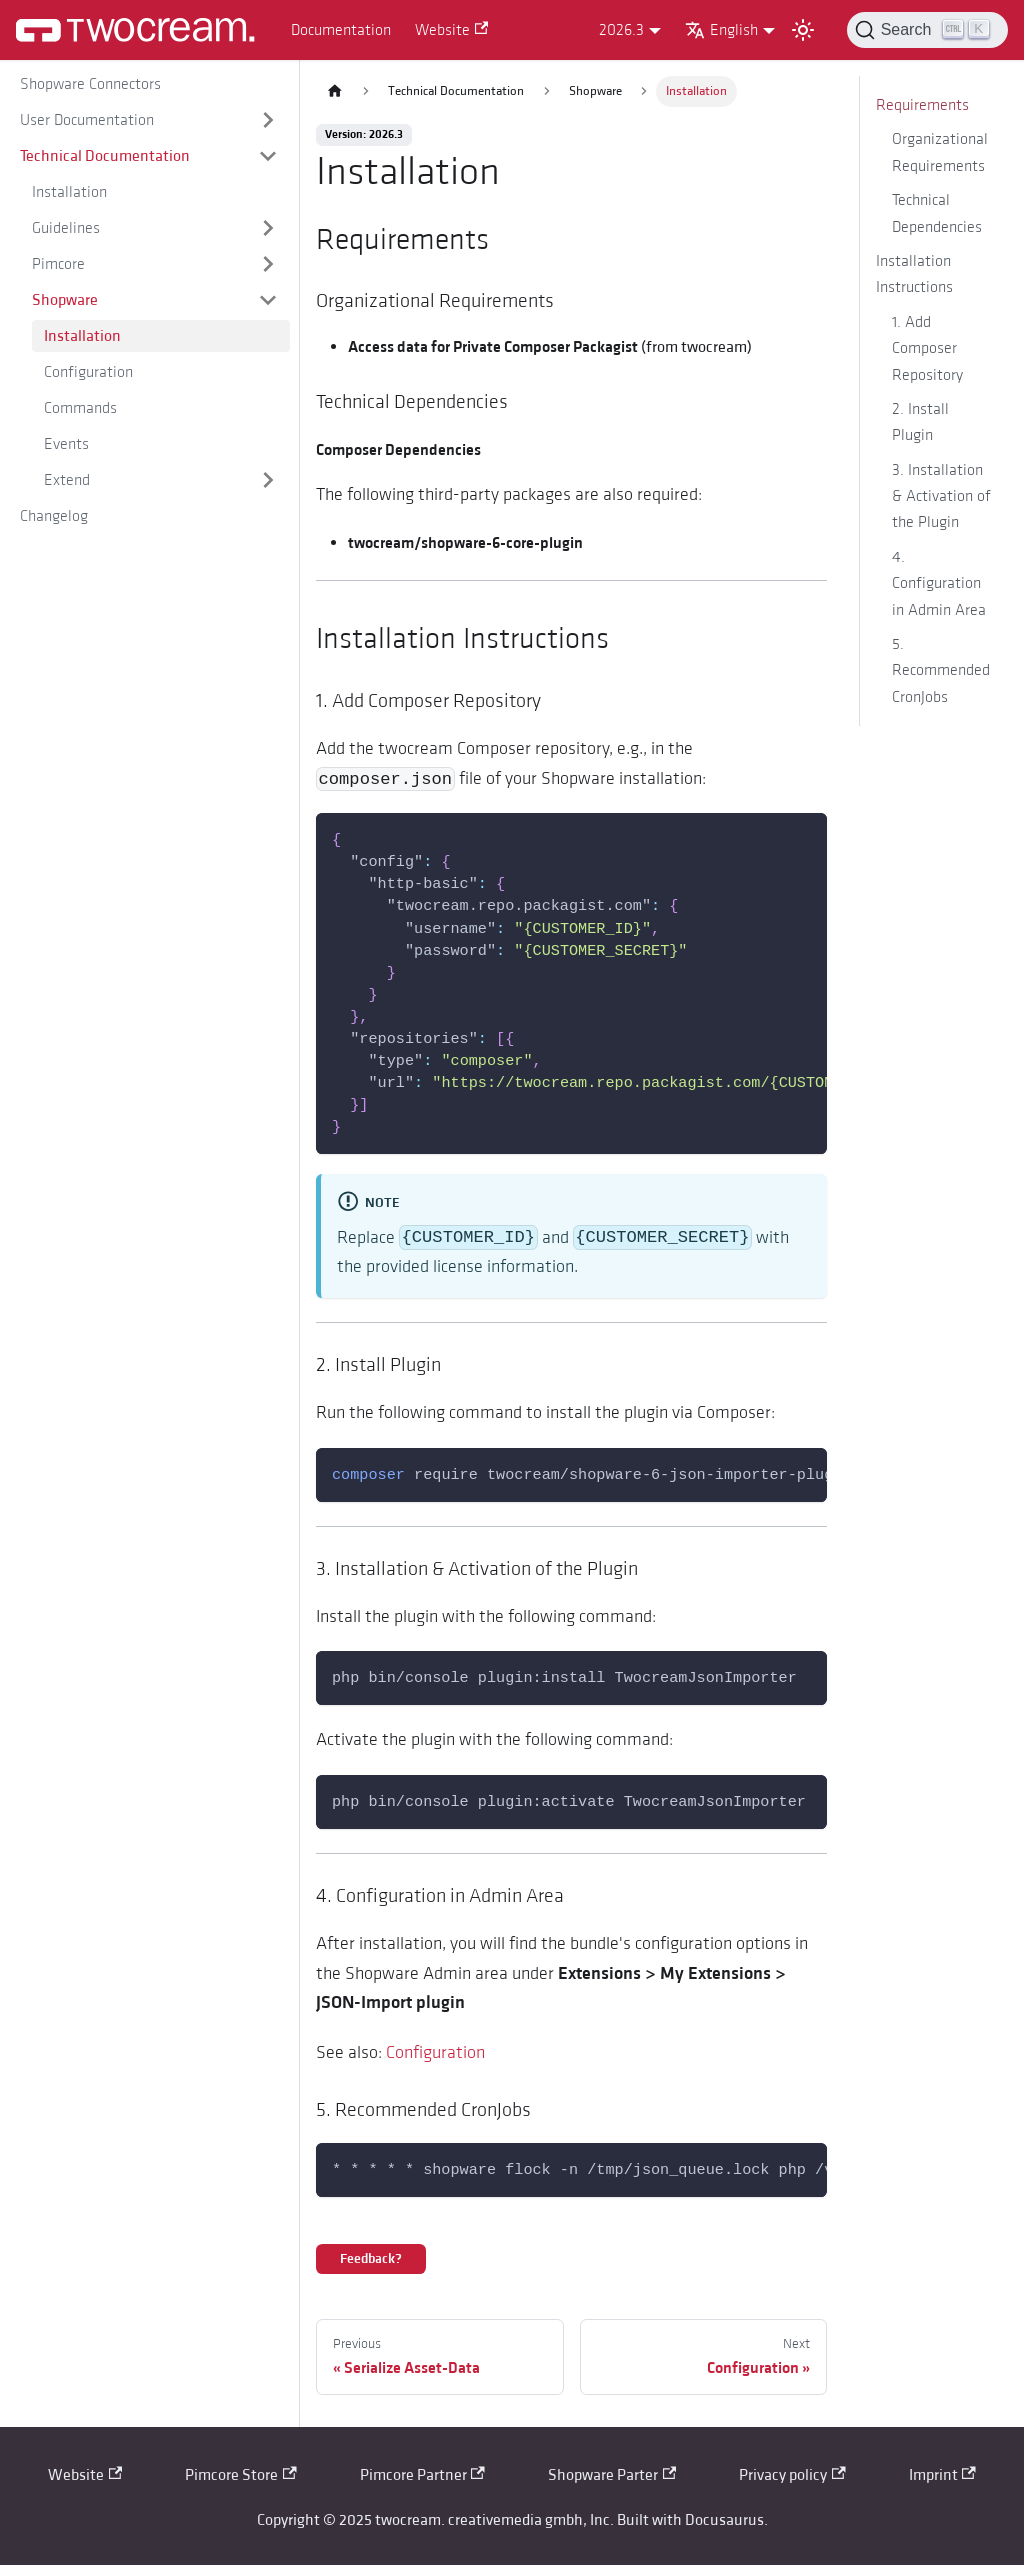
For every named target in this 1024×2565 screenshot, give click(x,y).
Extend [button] (67, 480)
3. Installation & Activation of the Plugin (941, 496)
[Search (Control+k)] (927, 30)
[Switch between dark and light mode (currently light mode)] (803, 30)
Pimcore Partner (422, 2475)
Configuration (88, 372)
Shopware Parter (612, 2475)
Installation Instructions (914, 274)
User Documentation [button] (87, 120)
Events (66, 444)
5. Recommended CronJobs (941, 670)
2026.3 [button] (621, 30)
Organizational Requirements (940, 152)
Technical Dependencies (937, 213)
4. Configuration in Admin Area (939, 583)
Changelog (54, 516)
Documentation (341, 30)
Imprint (942, 2475)
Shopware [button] (65, 300)
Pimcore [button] (58, 264)
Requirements (922, 105)
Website (451, 30)
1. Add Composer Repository (927, 348)
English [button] (721, 30)
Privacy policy (792, 2475)
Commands (80, 408)
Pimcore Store (240, 2475)
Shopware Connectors (90, 84)
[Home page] (335, 91)
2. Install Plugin (920, 422)
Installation (69, 192)
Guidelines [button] (66, 228)
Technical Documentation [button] (105, 156)
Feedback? (371, 2259)
